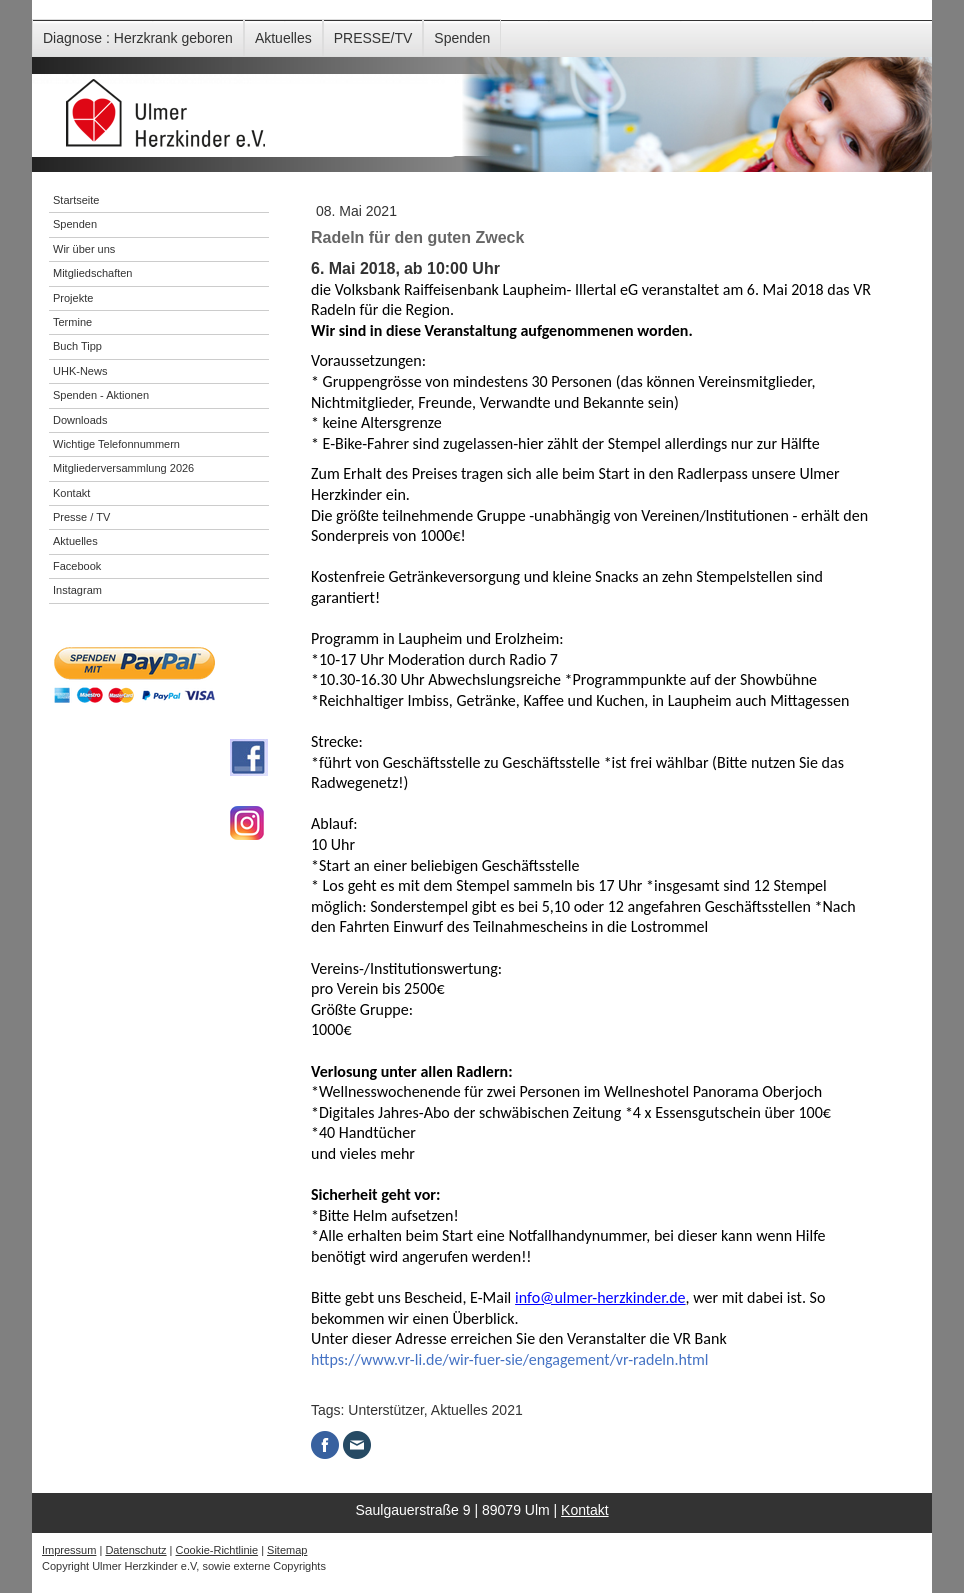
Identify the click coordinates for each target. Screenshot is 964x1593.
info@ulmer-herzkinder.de (600, 1297)
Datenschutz (135, 1550)
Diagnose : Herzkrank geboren (138, 38)
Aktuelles (283, 38)
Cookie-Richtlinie (217, 1550)
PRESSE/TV (373, 38)
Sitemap (287, 1550)
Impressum (69, 1550)
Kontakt (584, 1510)
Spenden (462, 38)
